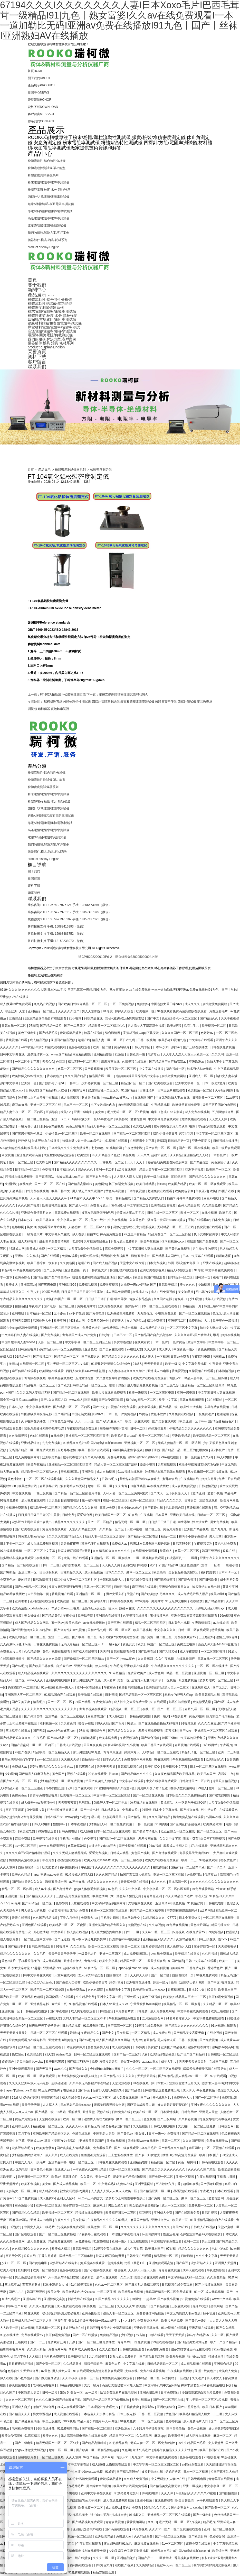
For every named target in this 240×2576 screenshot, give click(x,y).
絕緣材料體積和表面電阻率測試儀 (51, 204)
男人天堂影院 (91, 1011)
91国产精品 (129, 1090)
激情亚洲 (199, 1493)
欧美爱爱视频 (176, 2356)
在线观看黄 (143, 1342)
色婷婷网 (18, 1227)
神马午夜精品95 (198, 2335)
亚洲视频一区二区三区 (140, 1443)
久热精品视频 (185, 1939)
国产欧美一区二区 (85, 1637)
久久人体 (150, 1349)
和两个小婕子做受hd (193, 1536)
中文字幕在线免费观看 (193, 2011)
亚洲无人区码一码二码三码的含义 (80, 2198)
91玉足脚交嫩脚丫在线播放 (184, 1601)
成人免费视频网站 (27, 1457)
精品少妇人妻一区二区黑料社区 (76, 1579)
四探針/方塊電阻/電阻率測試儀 (49, 197)
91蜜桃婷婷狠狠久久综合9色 (111, 1364)
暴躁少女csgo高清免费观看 (19, 1328)
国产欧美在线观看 (160, 1083)
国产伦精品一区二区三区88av (84, 1659)
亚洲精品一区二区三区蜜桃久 (60, 1328)
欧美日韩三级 (55, 2061)
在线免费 (26, 1184)
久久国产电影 (163, 1299)
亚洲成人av (35, 2141)
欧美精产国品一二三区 (121, 2212)
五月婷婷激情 (67, 1450)
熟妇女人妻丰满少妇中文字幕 (220, 1328)
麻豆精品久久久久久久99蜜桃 (196, 2493)
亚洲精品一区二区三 (42, 1011)
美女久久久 (188, 1284)
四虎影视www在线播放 (125, 1939)
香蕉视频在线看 (17, 1040)
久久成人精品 (36, 2349)
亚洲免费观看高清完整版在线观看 (194, 1615)
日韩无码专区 (141, 1047)
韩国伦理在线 (89, 1256)
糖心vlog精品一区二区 (141, 1400)
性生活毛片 (170, 2234)
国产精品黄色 (51, 1615)
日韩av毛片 (110, 1479)
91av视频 (232, 1097)
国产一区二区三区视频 (171, 2536)
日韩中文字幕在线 (12, 1054)
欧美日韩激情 (185, 2500)
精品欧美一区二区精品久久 (107, 1025)
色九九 (217, 1313)
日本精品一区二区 (27, 1169)
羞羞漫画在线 (110, 1061)
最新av (74, 2033)
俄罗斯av (154, 1054)
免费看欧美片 (137, 1673)
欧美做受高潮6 (213, 1824)
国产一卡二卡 (216, 1867)
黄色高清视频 (115, 1191)
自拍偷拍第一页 (38, 1594)
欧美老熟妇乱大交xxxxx (149, 1989)
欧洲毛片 (225, 1213)
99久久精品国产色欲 (106, 1155)
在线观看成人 (201, 1687)
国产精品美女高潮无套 (189, 2033)
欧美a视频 (174, 1025)
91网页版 (161, 1824)
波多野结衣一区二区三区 (216, 1680)
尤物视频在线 (137, 1925)
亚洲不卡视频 (194, 1169)
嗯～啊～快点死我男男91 (108, 1817)
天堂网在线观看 (65, 1975)
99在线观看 (162, 1759)
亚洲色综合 (23, 1277)
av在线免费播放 (158, 1486)
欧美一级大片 (65, 1687)
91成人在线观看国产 (71, 2407)
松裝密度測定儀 (101, 469)
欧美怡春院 (86, 1615)
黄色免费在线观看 (55, 1529)
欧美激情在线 (28, 1486)
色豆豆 (166, 1018)
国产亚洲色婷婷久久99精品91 (31, 1630)
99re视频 (226, 1615)
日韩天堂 (32, 1090)
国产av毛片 (19, 1666)
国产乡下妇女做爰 (148, 2155)
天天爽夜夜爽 (93, 1745)
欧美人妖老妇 (108, 2349)
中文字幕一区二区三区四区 (215, 1133)
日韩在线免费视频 (223, 1047)
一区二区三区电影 (162, 1392)
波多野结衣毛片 (23, 2148)
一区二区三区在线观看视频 (44, 1479)
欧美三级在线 (52, 2421)
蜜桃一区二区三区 (185, 1018)
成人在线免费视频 (163, 1292)
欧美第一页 (180, 2220)
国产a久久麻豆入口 (54, 1400)
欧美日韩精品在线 (119, 1198)
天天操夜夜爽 (70, 1543)
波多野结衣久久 (202, 2263)
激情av (13, 1364)
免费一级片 (161, 1716)
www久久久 (35, 1680)
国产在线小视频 (168, 2299)
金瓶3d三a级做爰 (94, 1608)
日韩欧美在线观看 (41, 1946)
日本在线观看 (224, 2191)
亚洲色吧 (91, 1349)
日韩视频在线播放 (225, 1141)
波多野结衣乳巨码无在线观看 (165, 1472)
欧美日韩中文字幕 (175, 1766)
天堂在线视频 (167, 1464)
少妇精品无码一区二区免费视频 (61, 1349)
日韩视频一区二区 (112, 1162)
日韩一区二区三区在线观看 (49, 2033)
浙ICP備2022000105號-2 (95, 957)
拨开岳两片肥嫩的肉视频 (219, 1105)
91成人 (137, 1364)
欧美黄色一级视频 (225, 1320)
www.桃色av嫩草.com (117, 1097)
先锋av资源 (201, 2306)
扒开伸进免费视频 (121, 1184)
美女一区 (123, 1680)
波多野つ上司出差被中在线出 (38, 1097)
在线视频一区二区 (32, 1364)
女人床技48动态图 (91, 1975)
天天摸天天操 (70, 1759)
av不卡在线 (76, 1313)
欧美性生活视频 (191, 1407)
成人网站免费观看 (118, 1292)
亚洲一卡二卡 (61, 1119)
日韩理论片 (147, 1090)
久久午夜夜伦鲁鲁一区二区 (81, 2378)
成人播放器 (117, 1716)
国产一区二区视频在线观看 (183, 2529)
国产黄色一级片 (196, 2320)
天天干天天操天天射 (14, 2033)
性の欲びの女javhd (40, 1982)
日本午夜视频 (136, 1191)
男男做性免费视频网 (115, 1256)
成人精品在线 (48, 2191)
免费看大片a (131, 1810)
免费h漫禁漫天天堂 (105, 2061)
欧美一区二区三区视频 (104, 1946)
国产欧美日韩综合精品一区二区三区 (83, 1004)
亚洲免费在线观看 (110, 1306)
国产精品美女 (214, 1601)
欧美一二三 (189, 1860)
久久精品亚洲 (72, 2364)
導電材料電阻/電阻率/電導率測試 (50, 211)
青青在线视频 (21, 1918)
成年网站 (107, 2457)
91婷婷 (77, 1241)
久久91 (207, 1457)
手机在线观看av (199, 1220)
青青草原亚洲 (112, 1752)
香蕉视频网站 (177, 1989)
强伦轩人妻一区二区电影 (111, 1802)
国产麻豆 (84, 2090)
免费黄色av (8, 1579)
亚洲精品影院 (103, 1054)
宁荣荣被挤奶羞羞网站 (182, 1910)
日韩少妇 (105, 1335)
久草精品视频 (224, 1090)
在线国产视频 (218, 2061)
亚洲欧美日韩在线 (182, 1515)
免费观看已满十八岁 (61, 2342)
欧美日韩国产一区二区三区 (64, 1299)
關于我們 (39, 78)
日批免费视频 (141, 2342)
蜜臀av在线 (170, 1479)
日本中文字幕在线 (165, 1810)
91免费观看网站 (203, 1889)
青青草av (123, 2342)
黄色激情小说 (220, 1162)
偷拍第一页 (59, 2004)
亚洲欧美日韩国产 (92, 2141)
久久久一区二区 (137, 2069)
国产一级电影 (90, 1810)
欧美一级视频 (138, 1392)
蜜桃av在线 (95, 2529)
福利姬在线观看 (81, 2565)
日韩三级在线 (85, 1766)
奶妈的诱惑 (31, 2097)
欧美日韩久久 (45, 1220)
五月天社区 (14, 2256)
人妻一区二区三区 (50, 1342)
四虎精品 (167, 1802)
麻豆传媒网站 (151, 2234)
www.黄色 (128, 1659)
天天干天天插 (153, 1364)
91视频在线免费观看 (122, 1407)
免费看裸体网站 (148, 2320)
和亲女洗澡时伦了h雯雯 (18, 1759)
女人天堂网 (216, 2443)
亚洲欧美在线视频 (152, 1270)
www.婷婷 (142, 1601)
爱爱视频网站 (136, 2522)
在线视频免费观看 (145, 1551)
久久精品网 (144, 2436)
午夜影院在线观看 (89, 2543)
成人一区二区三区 (174, 2205)
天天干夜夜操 (230, 1018)
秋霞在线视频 (93, 1033)
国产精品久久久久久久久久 (208, 1177)
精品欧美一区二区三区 (45, 1507)
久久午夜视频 (165, 1659)
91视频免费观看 (207, 1975)
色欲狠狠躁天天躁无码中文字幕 (138, 1076)
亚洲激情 (54, 2040)
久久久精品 (78, 1946)
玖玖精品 (175, 1155)
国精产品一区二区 (67, 1356)
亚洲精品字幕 (58, 2162)
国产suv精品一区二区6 (31, 1587)
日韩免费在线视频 (37, 1191)
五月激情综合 (84, 1378)
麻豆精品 (149, 2040)
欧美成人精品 (61, 2248)
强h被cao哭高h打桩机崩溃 (205, 2356)
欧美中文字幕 (168, 1400)
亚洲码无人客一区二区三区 (23, 1695)
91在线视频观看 (82, 2284)
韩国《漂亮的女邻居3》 (184, 1263)
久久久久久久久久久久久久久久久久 (214, 1882)
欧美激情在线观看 (51, 1371)
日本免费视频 (221, 1220)
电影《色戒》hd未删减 (167, 1112)
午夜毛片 (116, 1666)
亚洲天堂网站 (9, 2184)
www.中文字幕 (222, 2299)
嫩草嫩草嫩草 (77, 1846)
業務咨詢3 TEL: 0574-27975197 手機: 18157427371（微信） (69, 919)
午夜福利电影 (201, 1356)
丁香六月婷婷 (69, 1918)
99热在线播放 (10, 2335)
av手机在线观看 (207, 2500)
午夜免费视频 (206, 2090)
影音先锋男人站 (99, 2047)
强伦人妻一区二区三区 (119, 2313)
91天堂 (49, 2054)
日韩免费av (189, 2112)
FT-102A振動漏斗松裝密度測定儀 (63, 694)
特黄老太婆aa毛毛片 (131, 1213)
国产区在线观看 (26, 2234)
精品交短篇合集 (104, 2572)
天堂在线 (133, 1594)
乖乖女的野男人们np (179, 1695)
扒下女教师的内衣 (103, 1105)
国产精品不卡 (17, 1946)
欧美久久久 (51, 2436)
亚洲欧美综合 (166, 2407)
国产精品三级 (168, 1407)
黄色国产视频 (140, 1853)
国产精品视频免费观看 (88, 2522)
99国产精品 (91, 2457)
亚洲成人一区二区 (201, 1076)
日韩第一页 (203, 1277)
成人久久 (51, 2155)
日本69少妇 (161, 1047)
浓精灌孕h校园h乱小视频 (122, 1745)
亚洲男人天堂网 (226, 2263)
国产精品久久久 (20, 2414)
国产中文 (153, 1018)
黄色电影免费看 (226, 1543)
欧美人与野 (8, 2270)
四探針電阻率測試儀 (106, 701)
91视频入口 (137, 2515)
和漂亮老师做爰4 (126, 2493)
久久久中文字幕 (170, 1838)
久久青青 (121, 1486)
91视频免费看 (10, 1500)
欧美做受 (54, 2292)
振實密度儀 (63, 968)
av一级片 (92, 2392)
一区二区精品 (57, 1248)
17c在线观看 (199, 1846)
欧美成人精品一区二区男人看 (32, 2320)
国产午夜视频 (59, 2011)
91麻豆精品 (137, 1486)
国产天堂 (39, 1730)
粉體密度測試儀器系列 (43, 175)
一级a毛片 (113, 1644)
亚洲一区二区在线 (48, 2205)
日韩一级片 (50, 2392)
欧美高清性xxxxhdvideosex (31, 1608)
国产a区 (219, 1702)
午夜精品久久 (90, 2033)
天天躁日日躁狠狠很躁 (64, 1500)
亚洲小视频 (145, 2500)
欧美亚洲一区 (189, 1421)
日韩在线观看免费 (123, 1651)
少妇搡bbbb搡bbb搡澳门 (107, 2069)
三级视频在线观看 (199, 1507)
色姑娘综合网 (175, 1507)
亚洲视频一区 (11, 2011)
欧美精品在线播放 (61, 1378)
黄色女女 (129, 1644)
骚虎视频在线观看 (209, 1227)
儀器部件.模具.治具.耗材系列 (47, 240)
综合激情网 (113, 1033)
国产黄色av (125, 2133)
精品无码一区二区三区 (83, 1061)
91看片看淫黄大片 (179, 2018)
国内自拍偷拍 (176, 2428)
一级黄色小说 (27, 1126)
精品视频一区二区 (163, 2162)
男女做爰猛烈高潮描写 (30, 2277)
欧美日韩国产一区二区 (111, 1515)
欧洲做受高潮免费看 (186, 1105)
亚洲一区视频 (185, 2177)
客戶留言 (41, 114)
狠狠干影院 (117, 1385)
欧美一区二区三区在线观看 (208, 1184)
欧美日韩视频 (142, 1630)
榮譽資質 (40, 99)
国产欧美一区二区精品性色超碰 (22, 1997)
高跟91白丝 (226, 1774)
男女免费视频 (219, 1522)
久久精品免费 (212, 1205)
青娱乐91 (181, 1299)
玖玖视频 (90, 1400)
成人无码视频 (27, 1241)
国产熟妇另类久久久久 (27, 1882)
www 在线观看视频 (52, 1846)
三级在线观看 (208, 1500)
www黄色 (27, 1047)
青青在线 (90, 1961)
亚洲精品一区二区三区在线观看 (216, 1730)
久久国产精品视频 (45, 1918)
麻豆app (160, 2436)
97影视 (83, 1730)
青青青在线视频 (169, 2270)
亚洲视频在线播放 (138, 1982)
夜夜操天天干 (181, 1493)
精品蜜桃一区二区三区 (48, 2126)
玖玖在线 (229, 1551)
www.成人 (76, 1400)
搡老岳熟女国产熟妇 (116, 2126)
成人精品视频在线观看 (34, 1673)
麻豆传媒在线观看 (24, 1371)
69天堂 (211, 1989)
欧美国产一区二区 (219, 1169)
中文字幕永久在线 (58, 1234)
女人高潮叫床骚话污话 (16, 1644)
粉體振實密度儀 (166, 701)
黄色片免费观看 (26, 2119)
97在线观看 (218, 2076)
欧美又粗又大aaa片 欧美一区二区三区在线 (140, 1436)
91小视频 (75, 1018)
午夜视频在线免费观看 (82, 1428)
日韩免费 (68, 1515)
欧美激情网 (100, 1896)
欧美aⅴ (66, 1112)
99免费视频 (215, 1932)
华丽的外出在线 (68, 2493)
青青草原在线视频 (221, 2479)
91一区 (199, 2292)
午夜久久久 (63, 2220)
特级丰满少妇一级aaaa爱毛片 (93, 1119)
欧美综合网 (44, 1162)
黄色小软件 (159, 1414)
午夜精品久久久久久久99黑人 (108, 2220)
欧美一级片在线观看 (226, 1148)
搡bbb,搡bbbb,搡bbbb (143, 1457)
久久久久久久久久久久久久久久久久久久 (165, 1608)
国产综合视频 (187, 1579)
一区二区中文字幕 (27, 1061)
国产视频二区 (42, 1356)
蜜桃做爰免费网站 (215, 1004)
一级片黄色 (178, 1342)
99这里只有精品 (135, 1234)
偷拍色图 (21, 1306)
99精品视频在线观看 (27, 1270)
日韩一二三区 (50, 1565)
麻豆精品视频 (82, 1054)
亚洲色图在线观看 (34, 1925)
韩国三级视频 (211, 1551)
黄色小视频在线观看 (56, 1651)
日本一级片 (160, 1342)
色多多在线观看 (80, 1047)
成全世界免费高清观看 (59, 1155)
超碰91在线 (159, 1155)
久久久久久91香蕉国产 (133, 2306)
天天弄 (104, 1651)
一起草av (149, 2299)
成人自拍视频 (106, 1472)
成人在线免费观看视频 (143, 1385)
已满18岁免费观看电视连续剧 (150, 1543)
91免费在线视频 (177, 1925)
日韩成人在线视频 (69, 1745)
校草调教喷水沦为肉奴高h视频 (175, 1126)
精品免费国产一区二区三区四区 (170, 1234)
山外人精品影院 (189, 1205)
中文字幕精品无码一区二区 (186, 2277)
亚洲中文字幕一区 (187, 1083)
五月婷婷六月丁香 (168, 2184)
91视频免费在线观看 (108, 2248)
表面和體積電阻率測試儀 (137, 701)
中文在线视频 (118, 1220)
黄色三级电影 (27, 1033)
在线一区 (149, 1709)
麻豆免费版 (23, 1838)
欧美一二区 (88, 2184)
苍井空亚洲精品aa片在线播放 (200, 2234)
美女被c (153, 2047)
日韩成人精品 (119, 1853)
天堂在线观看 (80, 1903)
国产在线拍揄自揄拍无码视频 (158, 1723)
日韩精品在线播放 (35, 2011)
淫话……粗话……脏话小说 (220, 1565)
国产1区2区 (62, 1414)
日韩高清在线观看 (211, 2162)
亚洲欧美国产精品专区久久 (107, 1925)
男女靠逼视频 (123, 1342)
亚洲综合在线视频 (108, 1615)
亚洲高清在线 (32, 2299)
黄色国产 (58, 1774)
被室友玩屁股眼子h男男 (98, 1213)
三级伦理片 (132, 1997)
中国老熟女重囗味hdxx (167, 1004)
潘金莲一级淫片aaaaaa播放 (166, 1220)
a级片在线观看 (127, 1169)
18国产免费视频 (26, 2198)
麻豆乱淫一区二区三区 (200, 1709)
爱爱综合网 (138, 1119)
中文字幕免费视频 (194, 1364)
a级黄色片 (69, 2040)
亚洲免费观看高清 (29, 1155)
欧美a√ (235, 2004)
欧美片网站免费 (172, 2320)
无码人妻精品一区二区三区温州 (179, 1443)
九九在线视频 (139, 2241)
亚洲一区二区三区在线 (46, 1105)
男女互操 (208, 2241)
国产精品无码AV (78, 2061)
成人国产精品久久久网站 (32, 1623)
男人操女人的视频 (33, 1910)
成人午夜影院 (189, 1651)
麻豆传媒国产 (97, 1716)
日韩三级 (93, 2328)
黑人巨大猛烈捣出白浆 (106, 1932)
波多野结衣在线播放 (46, 1141)
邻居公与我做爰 (180, 1702)
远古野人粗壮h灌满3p (146, 1680)
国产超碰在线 (154, 1507)
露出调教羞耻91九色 (87, 1680)
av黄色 (144, 1414)
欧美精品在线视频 (131, 2292)
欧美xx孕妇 (218, 1594)
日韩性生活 (106, 2011)
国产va (145, 2097)
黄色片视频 (196, 1716)
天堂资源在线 (121, 2083)
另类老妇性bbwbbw (30, 2061)
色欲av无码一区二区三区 (174, 2565)
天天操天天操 (139, 1975)
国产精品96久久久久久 (137, 1774)
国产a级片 (125, 1277)
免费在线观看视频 (153, 2371)
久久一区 (217, 2335)
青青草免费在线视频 (44, 1795)
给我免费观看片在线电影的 (27, 2040)
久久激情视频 (18, 1436)
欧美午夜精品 (37, 1464)
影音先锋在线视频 (80, 2299)
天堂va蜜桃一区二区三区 (144, 1529)
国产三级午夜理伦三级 (27, 1133)
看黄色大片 (113, 2364)
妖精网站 (24, 2270)
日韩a (4, 2536)
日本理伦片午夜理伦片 (124, 2234)
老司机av (219, 1356)
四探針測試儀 (187, 701)
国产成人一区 (78, 1205)
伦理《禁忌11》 (135, 2263)
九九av (137, 2040)
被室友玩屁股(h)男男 (74, 2191)
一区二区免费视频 (122, 1004)
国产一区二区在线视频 (194, 1148)
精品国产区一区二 (101, 1076)
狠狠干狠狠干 (93, 2364)
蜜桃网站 (217, 2306)
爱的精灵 (24, 1579)
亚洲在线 (18, 1313)
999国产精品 (51, 1292)
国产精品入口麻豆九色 (34, 1774)
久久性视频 (210, 1954)
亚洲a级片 (218, 1450)
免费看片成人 (99, 1205)
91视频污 (15, 2227)
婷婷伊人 (24, 1141)
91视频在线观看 (116, 1141)
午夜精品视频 (160, 1105)
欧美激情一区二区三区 (103, 2227)
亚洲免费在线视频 (58, 1680)
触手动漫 (209, 2313)
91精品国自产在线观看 (60, 1695)
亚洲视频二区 (177, 1320)
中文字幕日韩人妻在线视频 (145, 1248)
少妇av (176, 1047)
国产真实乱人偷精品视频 (74, 2148)
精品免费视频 (156, 1320)
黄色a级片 (118, 1205)
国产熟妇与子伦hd (52, 1083)
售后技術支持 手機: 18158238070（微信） (57, 941)
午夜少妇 (33, 1292)
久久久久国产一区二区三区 (180, 1033)
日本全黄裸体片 (190, 1918)
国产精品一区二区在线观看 (72, 1392)
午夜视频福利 (203, 1543)
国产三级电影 (47, 1284)
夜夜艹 (217, 1277)
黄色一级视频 (197, 2428)
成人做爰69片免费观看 (16, 1004)
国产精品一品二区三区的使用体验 (185, 1450)
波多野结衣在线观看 (144, 1802)
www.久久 (60, 2069)
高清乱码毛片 (11, 2299)
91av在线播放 (223, 2349)
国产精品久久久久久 (122, 1730)
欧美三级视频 (220, 2011)
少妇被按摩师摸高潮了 (27, 2155)
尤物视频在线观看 (194, 1119)
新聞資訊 (34, 878)
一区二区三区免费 (203, 2126)
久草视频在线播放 (96, 1241)
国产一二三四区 (75, 1025)
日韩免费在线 (68, 1831)
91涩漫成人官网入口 (79, 1874)
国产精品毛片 (48, 1033)
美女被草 (123, 2033)
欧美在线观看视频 (163, 1205)
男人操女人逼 (167, 2040)
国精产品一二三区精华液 (188, 1867)
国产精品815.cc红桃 (54, 1090)
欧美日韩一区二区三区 (34, 2177)
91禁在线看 (156, 2335)
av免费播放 (83, 2241)
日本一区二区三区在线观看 (159, 1306)
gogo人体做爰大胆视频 (90, 1889)
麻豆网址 (195, 2148)
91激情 (119, 1054)
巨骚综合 (15, 1018)
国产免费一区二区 (161, 2177)
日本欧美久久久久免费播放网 (69, 1148)
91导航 (108, 1011)
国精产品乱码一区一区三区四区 (109, 1630)
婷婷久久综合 (124, 1011)
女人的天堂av (136, 1320)
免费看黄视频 (109, 1284)
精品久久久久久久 (170, 1500)
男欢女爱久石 (115, 1594)
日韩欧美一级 (136, 1054)
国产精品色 (133, 2090)
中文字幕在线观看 (201, 1040)
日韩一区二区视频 (151, 2414)
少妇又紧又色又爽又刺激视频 (129, 2551)
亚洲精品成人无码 (196, 1155)
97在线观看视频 (11, 1551)
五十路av (60, 1313)
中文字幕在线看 (134, 2364)
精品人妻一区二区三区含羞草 (105, 1536)
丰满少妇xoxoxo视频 (65, 1608)
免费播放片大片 (200, 1320)
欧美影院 (122, 1119)
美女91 (100, 1112)
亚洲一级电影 (83, 1112)
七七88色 (98, 1148)
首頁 (35, 71)
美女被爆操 (186, 1292)
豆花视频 (145, 2212)
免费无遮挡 (67, 2543)
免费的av (143, 1004)
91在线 (133, 1515)
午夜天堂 (215, 1364)
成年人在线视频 (216, 1299)
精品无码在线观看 (179, 1270)
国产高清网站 (45, 1177)
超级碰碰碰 (231, 1263)
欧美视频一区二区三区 (72, 1601)
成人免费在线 (162, 2033)
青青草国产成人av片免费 (79, 1335)
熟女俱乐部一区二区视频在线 (208, 1472)
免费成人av (120, 1543)
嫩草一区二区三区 (70, 1069)
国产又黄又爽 (21, 1702)
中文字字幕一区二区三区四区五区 (88, 1342)
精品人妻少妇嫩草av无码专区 (97, 2421)
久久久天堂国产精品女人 (82, 1479)
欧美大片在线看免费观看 (150, 1378)
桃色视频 (179, 1903)
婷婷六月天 (209, 1479)
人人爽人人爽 (111, 1565)
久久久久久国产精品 (202, 2169)
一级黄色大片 (33, 1234)
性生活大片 (200, 1522)
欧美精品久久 (215, 1759)
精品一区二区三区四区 (150, 1623)
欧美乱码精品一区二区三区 (212, 1436)
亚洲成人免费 (163, 2212)
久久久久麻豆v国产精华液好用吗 (197, 1335)
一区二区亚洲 (107, 2292)
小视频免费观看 (166, 1313)
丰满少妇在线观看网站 (51, 1047)
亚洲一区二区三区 (142, 1500)
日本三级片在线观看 (171, 1090)
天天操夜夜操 (227, 1946)
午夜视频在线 (190, 1479)
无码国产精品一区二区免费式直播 (32, 1450)
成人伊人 (165, 1349)
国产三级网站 (53, 1270)
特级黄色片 (228, 1860)
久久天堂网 (8, 1867)
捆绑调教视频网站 (183, 1788)
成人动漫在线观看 (199, 2436)
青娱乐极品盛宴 (71, 1033)
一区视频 (163, 1356)
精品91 (6, 1270)
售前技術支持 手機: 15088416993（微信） (57, 926)
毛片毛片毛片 (74, 2486)
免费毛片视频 (117, 1457)
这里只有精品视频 (225, 1781)
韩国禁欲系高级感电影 (37, 1414)
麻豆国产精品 (140, 2220)
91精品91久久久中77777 (87, 1198)
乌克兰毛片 (192, 1025)
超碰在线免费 (72, 1968)
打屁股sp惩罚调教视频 (215, 2119)
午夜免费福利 (102, 1702)
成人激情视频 (70, 1097)
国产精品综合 (199, 1162)
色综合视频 (129, 1328)
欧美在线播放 (141, 2400)
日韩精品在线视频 (139, 1716)
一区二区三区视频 (213, 1651)
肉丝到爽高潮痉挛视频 (133, 1105)
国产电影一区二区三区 (59, 1306)
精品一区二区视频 (179, 1673)
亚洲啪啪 (21, 1601)
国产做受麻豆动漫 (111, 1400)
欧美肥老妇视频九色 (172, 1040)
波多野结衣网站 (199, 2047)
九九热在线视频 (45, 1004)
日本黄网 (161, 1515)
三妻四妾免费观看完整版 (73, 1896)
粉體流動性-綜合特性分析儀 (47, 161)
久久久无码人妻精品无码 (33, 1392)
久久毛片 (39, 1954)
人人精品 (35, 2356)
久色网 (126, 2450)
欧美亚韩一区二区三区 (121, 1069)
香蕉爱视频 (179, 1371)
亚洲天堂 (88, 1472)
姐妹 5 (64, 2392)
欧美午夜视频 (150, 1241)
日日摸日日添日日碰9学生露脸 (82, 1292)
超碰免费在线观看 (160, 1191)
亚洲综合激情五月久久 (37, 1213)
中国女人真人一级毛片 (30, 2162)
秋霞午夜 (60, 2320)
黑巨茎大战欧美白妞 (141, 2105)
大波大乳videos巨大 (70, 1177)
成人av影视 (43, 1889)
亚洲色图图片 (201, 1141)
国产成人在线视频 (85, 1651)
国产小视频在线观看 (133, 1846)
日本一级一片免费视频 (121, 1414)
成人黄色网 (156, 1673)
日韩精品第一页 (179, 1141)
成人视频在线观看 (34, 1500)
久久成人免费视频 (42, 2306)
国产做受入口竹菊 (68, 1982)
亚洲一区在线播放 (89, 1687)
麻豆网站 (168, 2378)
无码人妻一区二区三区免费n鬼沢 (126, 1493)
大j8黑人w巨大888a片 (210, 1608)
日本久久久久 (114, 1572)
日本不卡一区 (123, 1335)
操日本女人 (159, 2083)
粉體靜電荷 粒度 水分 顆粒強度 (49, 189)
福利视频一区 (175, 1069)
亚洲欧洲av (197, 1061)
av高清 (141, 2335)
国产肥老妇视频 (165, 1579)
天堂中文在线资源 (132, 1263)
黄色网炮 (101, 1184)
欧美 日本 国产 (209, 2155)
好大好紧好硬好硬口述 (63, 1810)
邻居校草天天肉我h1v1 (195, 1853)
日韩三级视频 (147, 1040)
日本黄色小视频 (179, 1623)
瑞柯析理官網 (53, 701)
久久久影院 (96, 1989)
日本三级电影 (127, 2414)
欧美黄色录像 (184, 1191)
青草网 (161, 1141)
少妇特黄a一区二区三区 (62, 1133)
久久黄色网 (68, 1263)
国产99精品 (8, 1572)
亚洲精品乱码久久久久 (158, 1939)
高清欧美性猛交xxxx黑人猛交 (77, 2076)
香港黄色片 (55, 1076)
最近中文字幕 (197, 1342)
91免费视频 (139, 2529)
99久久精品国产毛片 (111, 1723)
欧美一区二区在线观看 (96, 1133)
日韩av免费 (107, 1507)
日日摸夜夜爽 (49, 1572)
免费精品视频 (88, 1284)
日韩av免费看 (180, 1356)
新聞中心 (38, 92)
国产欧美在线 (147, 1651)
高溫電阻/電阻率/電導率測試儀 (49, 218)
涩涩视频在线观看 (69, 1860)
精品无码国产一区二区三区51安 (58, 2443)
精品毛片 (228, 1421)
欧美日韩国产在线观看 (150, 1277)
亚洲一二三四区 (59, 1637)
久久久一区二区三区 (20, 2400)
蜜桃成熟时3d (162, 2097)
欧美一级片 (172, 1364)
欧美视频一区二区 (214, 1025)
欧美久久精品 (21, 1874)
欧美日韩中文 (61, 1191)
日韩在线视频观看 (192, 1400)
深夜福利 (171, 1730)
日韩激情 (187, 2256)
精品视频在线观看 (61, 2241)
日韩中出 (73, 1083)
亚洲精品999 (68, 1284)
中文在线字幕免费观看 (162, 1781)
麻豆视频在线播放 (147, 2543)
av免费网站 (111, 1328)
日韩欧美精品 (168, 1284)
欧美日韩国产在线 (222, 1191)
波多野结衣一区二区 (77, 2205)
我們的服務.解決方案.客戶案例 (49, 233)
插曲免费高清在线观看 (188, 1817)
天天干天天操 (84, 1421)
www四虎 (71, 1817)
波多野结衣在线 (74, 2328)
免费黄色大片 (92, 1328)
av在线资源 (221, 1623)
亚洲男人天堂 (208, 2112)
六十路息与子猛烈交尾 (191, 1802)
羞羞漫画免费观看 (151, 1730)
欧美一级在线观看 (156, 1177)
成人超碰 (86, 1831)
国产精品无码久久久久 (16, 1738)
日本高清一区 (178, 1882)
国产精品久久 (209, 1018)
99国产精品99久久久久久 (117, 2076)
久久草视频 (156, 1925)
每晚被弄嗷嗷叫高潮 (114, 1428)
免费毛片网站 (86, 1306)
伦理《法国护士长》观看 (188, 1982)
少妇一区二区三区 (14, 2263)
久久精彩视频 (188, 2119)
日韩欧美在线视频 (120, 1601)
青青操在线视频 (35, 1378)
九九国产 (138, 2457)
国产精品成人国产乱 (166, 1256)
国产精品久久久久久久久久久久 (34, 1069)
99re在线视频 (170, 1457)
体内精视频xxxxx (173, 1241)
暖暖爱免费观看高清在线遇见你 (94, 1277)
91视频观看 (189, 1723)
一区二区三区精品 (37, 1119)
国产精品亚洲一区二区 (155, 2191)
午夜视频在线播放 (180, 2371)
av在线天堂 (134, 1349)
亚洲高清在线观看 (201, 2328)
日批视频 (111, 1695)
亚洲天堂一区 (27, 1572)
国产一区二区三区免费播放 (58, 2234)
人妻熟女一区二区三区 (21, 2191)
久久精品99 (32, 1651)
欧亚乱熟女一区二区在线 (178, 1831)
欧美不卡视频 (30, 2184)
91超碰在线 (101, 2241)
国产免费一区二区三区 (156, 1637)
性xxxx (161, 1184)
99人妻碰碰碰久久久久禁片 (127, 1371)
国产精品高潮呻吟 (80, 1184)
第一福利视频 (91, 1500)
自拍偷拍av (64, 1666)
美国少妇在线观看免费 (150, 2277)
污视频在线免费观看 (19, 1177)
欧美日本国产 (206, 1774)
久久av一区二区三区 (156, 1932)
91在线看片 (179, 1716)
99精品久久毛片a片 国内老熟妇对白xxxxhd (92, 1443)
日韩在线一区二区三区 (163, 1213)
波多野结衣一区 (38, 1054)
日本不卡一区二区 (76, 1105)
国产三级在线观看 (120, 1623)
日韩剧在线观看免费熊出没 (162, 2090)
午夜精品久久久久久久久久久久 (22, 1299)
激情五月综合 (140, 1256)
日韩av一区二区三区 (211, 1515)
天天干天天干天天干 (62, 1954)
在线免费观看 (164, 2500)
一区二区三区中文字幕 (182, 1328)
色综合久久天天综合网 (23, 2371)
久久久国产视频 (29, 1205)
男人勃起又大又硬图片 (88, 1191)
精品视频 (129, 1155)
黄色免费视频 (207, 1349)
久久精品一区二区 (112, 1529)
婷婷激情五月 (157, 1428)
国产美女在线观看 (112, 1349)
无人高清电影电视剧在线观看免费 (84, 2436)
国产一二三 (38, 2342)
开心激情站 (41, 1932)
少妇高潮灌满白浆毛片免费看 (68, 1910)
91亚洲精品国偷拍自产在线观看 (45, 1018)
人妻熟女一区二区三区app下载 (89, 1227)
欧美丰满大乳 (108, 1738)
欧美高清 (160, 1572)
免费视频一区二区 (201, 2205)
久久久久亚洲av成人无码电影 (29, 2083)
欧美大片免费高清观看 (116, 2328)
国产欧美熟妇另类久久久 (158, 1594)
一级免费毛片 (205, 1414)
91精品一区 (23, 1356)
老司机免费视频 (55, 2356)
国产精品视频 (160, 2306)
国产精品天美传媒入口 (149, 1198)
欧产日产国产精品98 (164, 1565)
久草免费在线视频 (217, 1407)
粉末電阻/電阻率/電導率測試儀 (49, 182)
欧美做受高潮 (202, 1702)
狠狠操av (59, 1824)
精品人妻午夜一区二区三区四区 (22, 1112)
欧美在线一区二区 (145, 2112)
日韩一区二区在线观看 (194, 1630)
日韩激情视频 (27, 1349)
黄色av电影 (64, 2054)
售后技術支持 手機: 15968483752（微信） (57, 933)
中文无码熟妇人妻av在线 (173, 1097)
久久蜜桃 (32, 1256)
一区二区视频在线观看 (149, 1558)
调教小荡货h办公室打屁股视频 (134, 1227)
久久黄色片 (137, 1220)
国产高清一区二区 (120, 2025)
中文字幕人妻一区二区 (73, 1220)
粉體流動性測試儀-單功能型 (47, 168)
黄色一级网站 (187, 2162)
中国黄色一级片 (185, 1349)
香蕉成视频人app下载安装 (141, 1033)
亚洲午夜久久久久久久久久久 (220, 1558)
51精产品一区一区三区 (100, 1968)
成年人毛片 (169, 2061)
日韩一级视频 (191, 1457)
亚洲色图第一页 (75, 1270)
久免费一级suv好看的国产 (139, 1284)
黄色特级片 (122, 1047)
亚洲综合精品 (223, 2364)
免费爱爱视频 (186, 1644)
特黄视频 (218, 1630)
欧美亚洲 (83, 1155)
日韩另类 (190, 1500)
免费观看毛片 (218, 1011)
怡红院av (18, 2054)
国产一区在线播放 (85, 2335)
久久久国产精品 (76, 1076)
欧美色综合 (73, 1623)
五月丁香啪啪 (15, 1810)
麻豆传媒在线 (49, 1486)
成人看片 (109, 1680)
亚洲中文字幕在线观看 (96, 2493)
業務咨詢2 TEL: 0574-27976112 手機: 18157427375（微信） (69, 912)
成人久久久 (193, 1004)
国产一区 (113, 1659)
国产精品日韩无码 (152, 2356)
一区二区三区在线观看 (219, 1918)
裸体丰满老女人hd (56, 2284)
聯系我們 (41, 121)
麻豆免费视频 (114, 1248)
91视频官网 (78, 1090)
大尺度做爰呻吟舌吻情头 (86, 1248)
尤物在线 (131, 2371)
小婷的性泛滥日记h (59, 1788)
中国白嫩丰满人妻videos (19, 1342)
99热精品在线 (94, 1018)
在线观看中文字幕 (142, 1141)
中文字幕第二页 (138, 1205)
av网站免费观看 (193, 2464)
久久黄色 (86, 2177)
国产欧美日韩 (198, 2536)
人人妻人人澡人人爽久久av (49, 1198)
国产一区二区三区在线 (50, 1184)
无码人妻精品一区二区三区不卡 (82, 1644)
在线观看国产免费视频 (202, 1241)
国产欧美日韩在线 (41, 1666)
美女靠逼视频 (147, 1407)
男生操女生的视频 (205, 1248)
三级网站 (21, 2342)
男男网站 (157, 1601)
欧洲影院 (11, 1184)
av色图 (113, 1889)
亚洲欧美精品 (181, 1436)
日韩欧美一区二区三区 (208, 1097)
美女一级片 (99, 1220)
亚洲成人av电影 (158, 1371)
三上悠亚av (206, 1637)
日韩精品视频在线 (130, 1766)
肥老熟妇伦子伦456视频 (130, 2177)
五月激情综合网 (223, 1112)
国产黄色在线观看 (178, 1248)
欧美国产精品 (177, 1184)
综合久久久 (86, 1169)
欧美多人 (12, 1284)
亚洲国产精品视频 (63, 1040)
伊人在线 (78, 1234)
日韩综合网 (98, 1730)
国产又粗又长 (168, 1651)
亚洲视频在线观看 (42, 1601)
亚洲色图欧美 (91, 2313)
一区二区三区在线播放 (212, 1666)
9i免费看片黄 (36, 1810)
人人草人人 (51, 2105)
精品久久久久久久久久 (70, 1522)
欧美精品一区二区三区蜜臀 (68, 1925)
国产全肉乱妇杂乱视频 (70, 1630)
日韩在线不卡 (53, 1817)
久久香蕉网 (146, 1659)
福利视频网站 (69, 1867)
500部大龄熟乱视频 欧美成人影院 (23, 1148)
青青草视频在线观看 (93, 1709)
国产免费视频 (50, 1335)
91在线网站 (215, 1400)
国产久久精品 (225, 2328)
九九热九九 (145, 1313)
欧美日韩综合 (36, 1263)
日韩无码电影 (223, 1457)
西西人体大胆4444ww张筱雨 (86, 1371)
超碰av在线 (127, 1608)
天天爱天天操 (218, 1119)
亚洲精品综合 (30, 1443)
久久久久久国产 (69, 1011)
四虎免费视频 (188, 1680)
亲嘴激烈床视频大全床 (109, 2105)
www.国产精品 (61, 1054)
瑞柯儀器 (44, 709)
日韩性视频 (122, 1587)
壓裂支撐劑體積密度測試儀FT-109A (123, 694)
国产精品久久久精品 (172, 2148)
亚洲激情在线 (91, 1097)
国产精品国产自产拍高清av (168, 1061)
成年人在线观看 (194, 2270)
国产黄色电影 (95, 1313)
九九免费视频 (51, 1443)
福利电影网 (209, 1572)
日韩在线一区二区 (14, 1025)
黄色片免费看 (172, 1529)
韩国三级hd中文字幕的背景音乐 (184, 1738)
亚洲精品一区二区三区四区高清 (203, 1385)
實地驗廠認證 (60, 709)
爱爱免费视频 (98, 1853)
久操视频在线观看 (134, 1061)
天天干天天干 (136, 1162)
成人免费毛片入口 (152, 1328)
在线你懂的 (161, 1867)
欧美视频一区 (145, 1011)
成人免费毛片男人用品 (193, 1594)
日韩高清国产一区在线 (195, 1781)
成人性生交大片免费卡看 (131, 1702)
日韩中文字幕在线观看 (201, 1961)
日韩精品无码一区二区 (163, 2364)
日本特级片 (218, 1155)
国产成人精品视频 (105, 1263)
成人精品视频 (39, 1040)
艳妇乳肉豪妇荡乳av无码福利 (81, 2500)
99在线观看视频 (163, 2342)
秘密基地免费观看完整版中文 (168, 1162)
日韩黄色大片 (98, 1270)
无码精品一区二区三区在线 (176, 1227)
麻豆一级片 (161, 1982)
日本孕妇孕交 (131, 1918)
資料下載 (43, 107)
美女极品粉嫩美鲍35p (183, 1572)
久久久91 (156, 2529)
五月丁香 (24, 2133)
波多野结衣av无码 (200, 1069)
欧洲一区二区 (102, 1047)
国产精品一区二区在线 (143, 1536)
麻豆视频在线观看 (144, 1587)
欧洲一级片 (120, 2241)
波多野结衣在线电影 (206, 1587)
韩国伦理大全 (42, 1320)
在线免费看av (196, 1932)
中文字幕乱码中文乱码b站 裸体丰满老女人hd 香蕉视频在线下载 (188, 2385)
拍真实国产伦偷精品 (220, 1716)
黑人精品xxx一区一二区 (191, 2076)
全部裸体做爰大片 (112, 1579)
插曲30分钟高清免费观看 (184, 1198)
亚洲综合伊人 (73, 1961)
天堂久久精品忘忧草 (83, 1529)
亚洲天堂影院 (21, 1320)
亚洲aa (19, 1256)
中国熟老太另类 (104, 2133)
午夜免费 (48, 1860)
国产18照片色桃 (189, 2407)
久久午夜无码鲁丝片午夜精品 (89, 2083)
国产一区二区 (160, 1975)
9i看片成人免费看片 (125, 1241)
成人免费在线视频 (197, 1112)
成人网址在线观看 (83, 2011)
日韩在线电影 (215, 1903)
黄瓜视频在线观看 (92, 2263)
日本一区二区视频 (151, 2421)
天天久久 (48, 1061)
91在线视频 (141, 2083)
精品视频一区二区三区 (40, 1385)
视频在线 (227, 1982)
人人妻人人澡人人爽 (128, 1177)
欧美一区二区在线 (45, 2270)
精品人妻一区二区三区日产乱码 (114, 1040)
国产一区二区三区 (60, 1702)
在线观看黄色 (228, 1810)
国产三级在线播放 (195, 1047)
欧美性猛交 (153, 1766)
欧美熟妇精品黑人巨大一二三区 (168, 1687)
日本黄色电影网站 (61, 1421)
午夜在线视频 (206, 2177)
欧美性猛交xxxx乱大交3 (28, 1076)
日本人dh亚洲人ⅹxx (114, 2004)
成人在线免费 (9, 1939)
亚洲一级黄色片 (206, 2371)
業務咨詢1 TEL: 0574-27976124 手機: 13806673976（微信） (69, 905)
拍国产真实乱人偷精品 (101, 1781)
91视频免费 (128, 2421)
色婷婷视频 (115, 2263)
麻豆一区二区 (223, 2436)
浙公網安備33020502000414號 (136, 957)
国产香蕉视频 (94, 1069)
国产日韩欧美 (208, 1579)
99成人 (132, 1723)
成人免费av (47, 2198)
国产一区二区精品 (100, 1522)
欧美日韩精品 (145, 1184)
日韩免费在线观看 (67, 1213)
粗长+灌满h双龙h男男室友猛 (125, 1018)
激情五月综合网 (227, 1637)
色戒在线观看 (39, 1436)
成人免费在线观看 (69, 2306)
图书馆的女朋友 (207, 1292)
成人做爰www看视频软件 (38, 1802)
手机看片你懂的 (71, 1838)
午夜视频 (146, 1515)
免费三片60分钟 (98, 1320)
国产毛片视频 (23, 2378)
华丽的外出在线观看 (212, 1126)
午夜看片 (35, 1306)
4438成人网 (17, 1248)
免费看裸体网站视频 (52, 1227)
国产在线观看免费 (187, 2212)
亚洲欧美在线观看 (136, 1666)
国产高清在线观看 (165, 1853)
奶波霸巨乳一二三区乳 (104, 1090)
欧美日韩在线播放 (131, 1687)
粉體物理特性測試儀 (77, 701)
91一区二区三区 (172, 2543)
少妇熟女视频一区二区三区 (100, 1083)
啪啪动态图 (179, 1177)
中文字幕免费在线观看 (164, 1119)
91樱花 (5, 1105)
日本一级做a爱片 (214, 1083)
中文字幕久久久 (165, 1630)
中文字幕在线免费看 (219, 1270)
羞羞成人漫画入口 (12, 1292)
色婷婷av (207, 1033)
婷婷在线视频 (230, 1335)
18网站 (61, 2112)
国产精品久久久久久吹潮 (80, 1507)
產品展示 (41, 85)
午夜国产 (87, 1867)
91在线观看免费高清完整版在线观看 (182, 1011)
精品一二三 (169, 1536)
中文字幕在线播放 (151, 1069)
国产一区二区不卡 (207, 2097)
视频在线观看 (76, 1774)
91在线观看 (158, 1702)
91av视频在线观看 (130, 1472)
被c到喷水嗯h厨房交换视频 (61, 2313)
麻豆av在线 (20, 1105)
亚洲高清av (28, 1284)
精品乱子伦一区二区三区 (198, 1752)
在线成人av (140, 1292)
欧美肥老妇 (28, 1831)
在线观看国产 (144, 1097)
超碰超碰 (223, 1414)
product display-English (44, 247)
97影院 (33, 1025)
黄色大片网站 (200, 1925)
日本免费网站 (170, 2392)
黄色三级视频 (75, 1126)
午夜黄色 (110, 1687)
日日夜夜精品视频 (51, 1126)
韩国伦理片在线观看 (124, 1270)
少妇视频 (204, 1284)
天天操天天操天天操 (142, 2270)
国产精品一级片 (51, 1025)
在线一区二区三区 (115, 1500)
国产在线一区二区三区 (161, 1148)
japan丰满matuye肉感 (48, 1874)
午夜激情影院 (134, 1148)
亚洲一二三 (192, 2241)
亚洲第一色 (29, 1083)
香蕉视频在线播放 (187, 2558)
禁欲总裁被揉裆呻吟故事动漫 (44, 1428)
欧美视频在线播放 (45, 1838)
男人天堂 (215, 1536)
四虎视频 (8, 1155)
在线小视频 (209, 1213)
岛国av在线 (214, 1817)
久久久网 (218, 1054)
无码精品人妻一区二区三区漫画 (22, 1788)
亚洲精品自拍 (126, 2558)
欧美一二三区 (131, 1946)
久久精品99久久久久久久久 (112, 1551)
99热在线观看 (98, 1774)
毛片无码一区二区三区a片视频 (128, 1112)
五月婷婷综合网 (153, 1946)
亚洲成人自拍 (21, 2407)
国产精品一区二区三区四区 (132, 1133)
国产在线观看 (50, 1256)
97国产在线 (23, 1752)
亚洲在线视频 (212, 1263)
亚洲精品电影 (40, 2004)
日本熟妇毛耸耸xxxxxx (76, 2105)
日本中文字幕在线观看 (198, 1256)
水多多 (53, 1263)
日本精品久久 (66, 1169)
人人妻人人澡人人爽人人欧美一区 (186, 1054)
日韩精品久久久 (71, 1572)
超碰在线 (84, 1040)
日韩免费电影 (196, 1968)
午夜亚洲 (202, 1191)
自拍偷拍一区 (91, 1759)
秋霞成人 (166, 1551)
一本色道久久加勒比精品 (90, 2169)
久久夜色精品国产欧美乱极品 (175, 1774)
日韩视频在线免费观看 (112, 2162)
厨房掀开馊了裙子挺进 (153, 1788)
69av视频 (27, 2328)
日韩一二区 (138, 1428)
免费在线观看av (185, 1637)
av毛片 (84, 1817)
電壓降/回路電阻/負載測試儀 (47, 225)
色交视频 (48, 1169)
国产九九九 (219, 1529)
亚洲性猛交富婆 (55, 2299)
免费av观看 (70, 1256)
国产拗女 (186, 1730)
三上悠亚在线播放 (18, 1730)
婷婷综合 (8, 2061)
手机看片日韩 (110, 1918)
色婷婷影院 (217, 2536)
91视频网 (62, 1946)
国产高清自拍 (33, 1716)
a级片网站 (207, 1910)
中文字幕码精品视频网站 (109, 1903)
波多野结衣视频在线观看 (17, 1558)
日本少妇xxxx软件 (130, 1507)
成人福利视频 (160, 1968)
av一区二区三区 (48, 1759)
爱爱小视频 (148, 1464)
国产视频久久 (91, 1356)
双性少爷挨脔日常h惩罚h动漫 (173, 1133)
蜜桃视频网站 (70, 1472)
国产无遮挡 (62, 1939)
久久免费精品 (216, 2277)
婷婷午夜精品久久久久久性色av (52, 1766)
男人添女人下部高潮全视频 (146, 1025)
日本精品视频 (71, 2025)
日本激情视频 (225, 1371)
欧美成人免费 (142, 1126)
